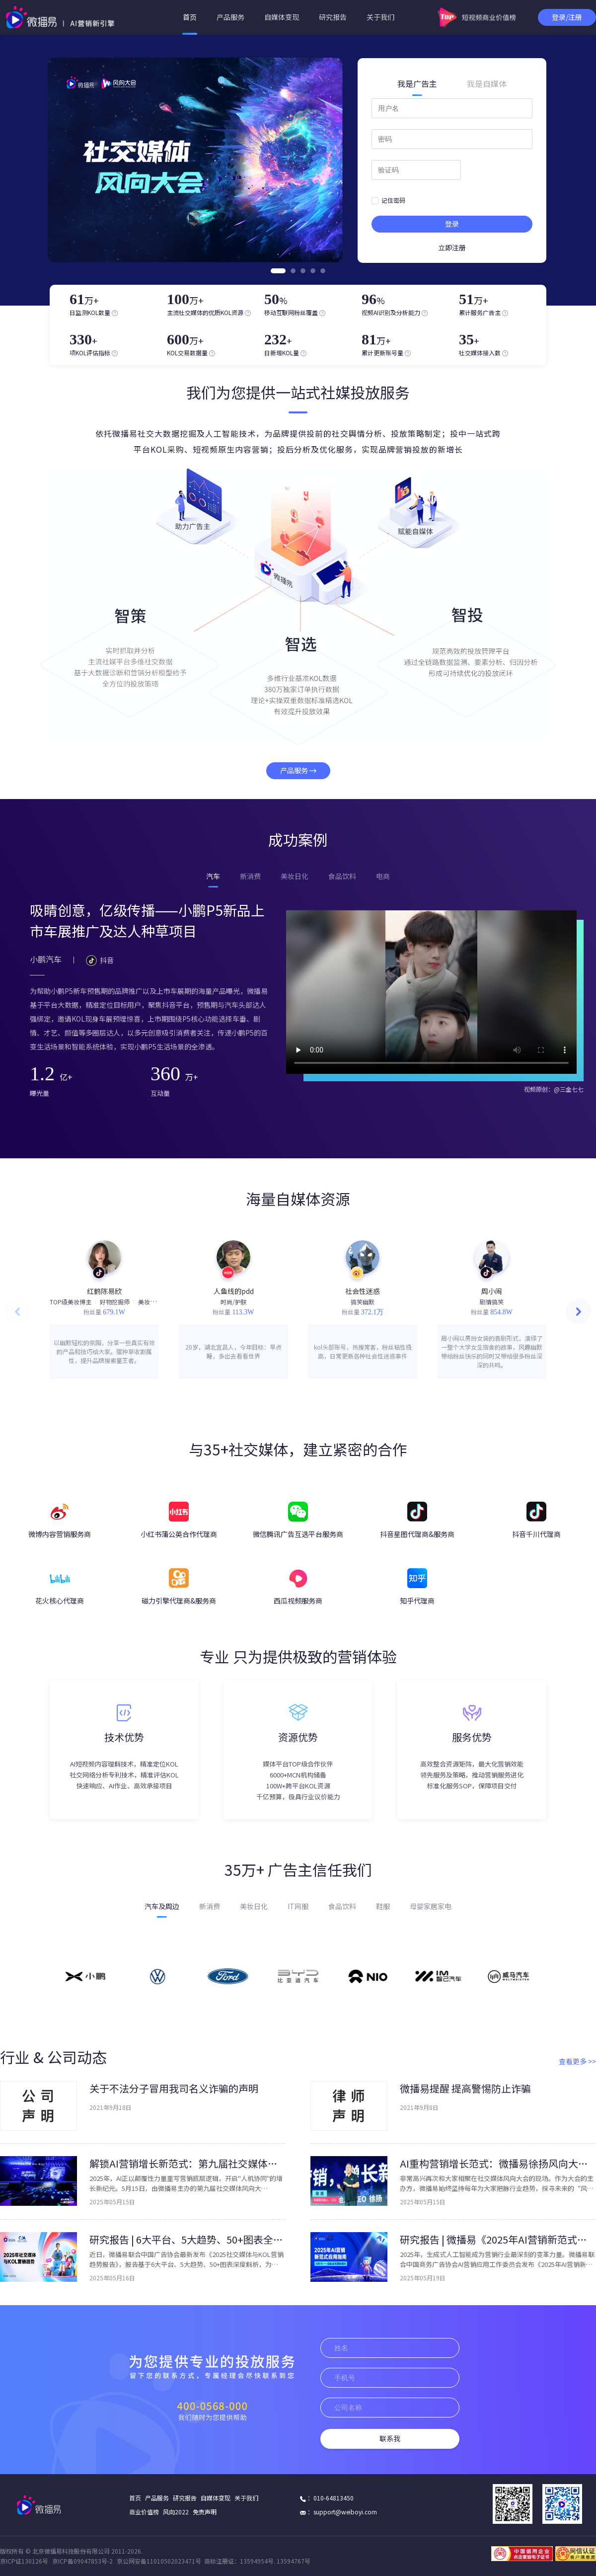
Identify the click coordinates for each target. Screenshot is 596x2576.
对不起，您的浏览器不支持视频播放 (431, 992)
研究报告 (333, 17)
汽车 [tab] (213, 876)
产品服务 (230, 17)
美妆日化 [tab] (294, 876)
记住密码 (388, 200)
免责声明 (205, 2511)
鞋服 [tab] (383, 1906)
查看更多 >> (577, 2061)
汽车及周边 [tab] (162, 1906)
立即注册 (452, 247)
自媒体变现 (281, 17)
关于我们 (380, 17)
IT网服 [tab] (298, 1906)
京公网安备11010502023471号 (159, 2561)
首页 (190, 17)
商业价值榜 (144, 2511)
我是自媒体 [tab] (487, 83)
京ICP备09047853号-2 (82, 2561)
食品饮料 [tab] (342, 876)
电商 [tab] (383, 876)
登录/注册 (567, 17)
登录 (452, 224)
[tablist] (452, 84)
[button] (578, 1311)
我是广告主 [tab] (417, 83)
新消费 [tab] (250, 876)
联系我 (389, 2438)
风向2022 (176, 2511)
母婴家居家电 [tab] (430, 1906)
